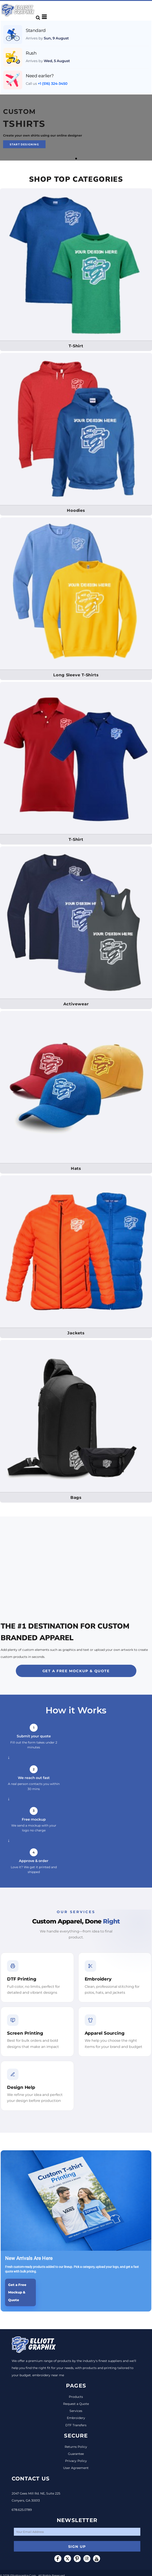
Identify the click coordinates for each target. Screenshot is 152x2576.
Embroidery (76, 2418)
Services (76, 2411)
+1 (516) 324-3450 (53, 83)
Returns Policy (76, 2447)
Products (76, 2397)
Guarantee (76, 2454)
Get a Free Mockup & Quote (17, 2292)
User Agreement (76, 2468)
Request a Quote (76, 2404)
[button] (76, 264)
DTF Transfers (75, 2425)
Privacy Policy (76, 2461)
